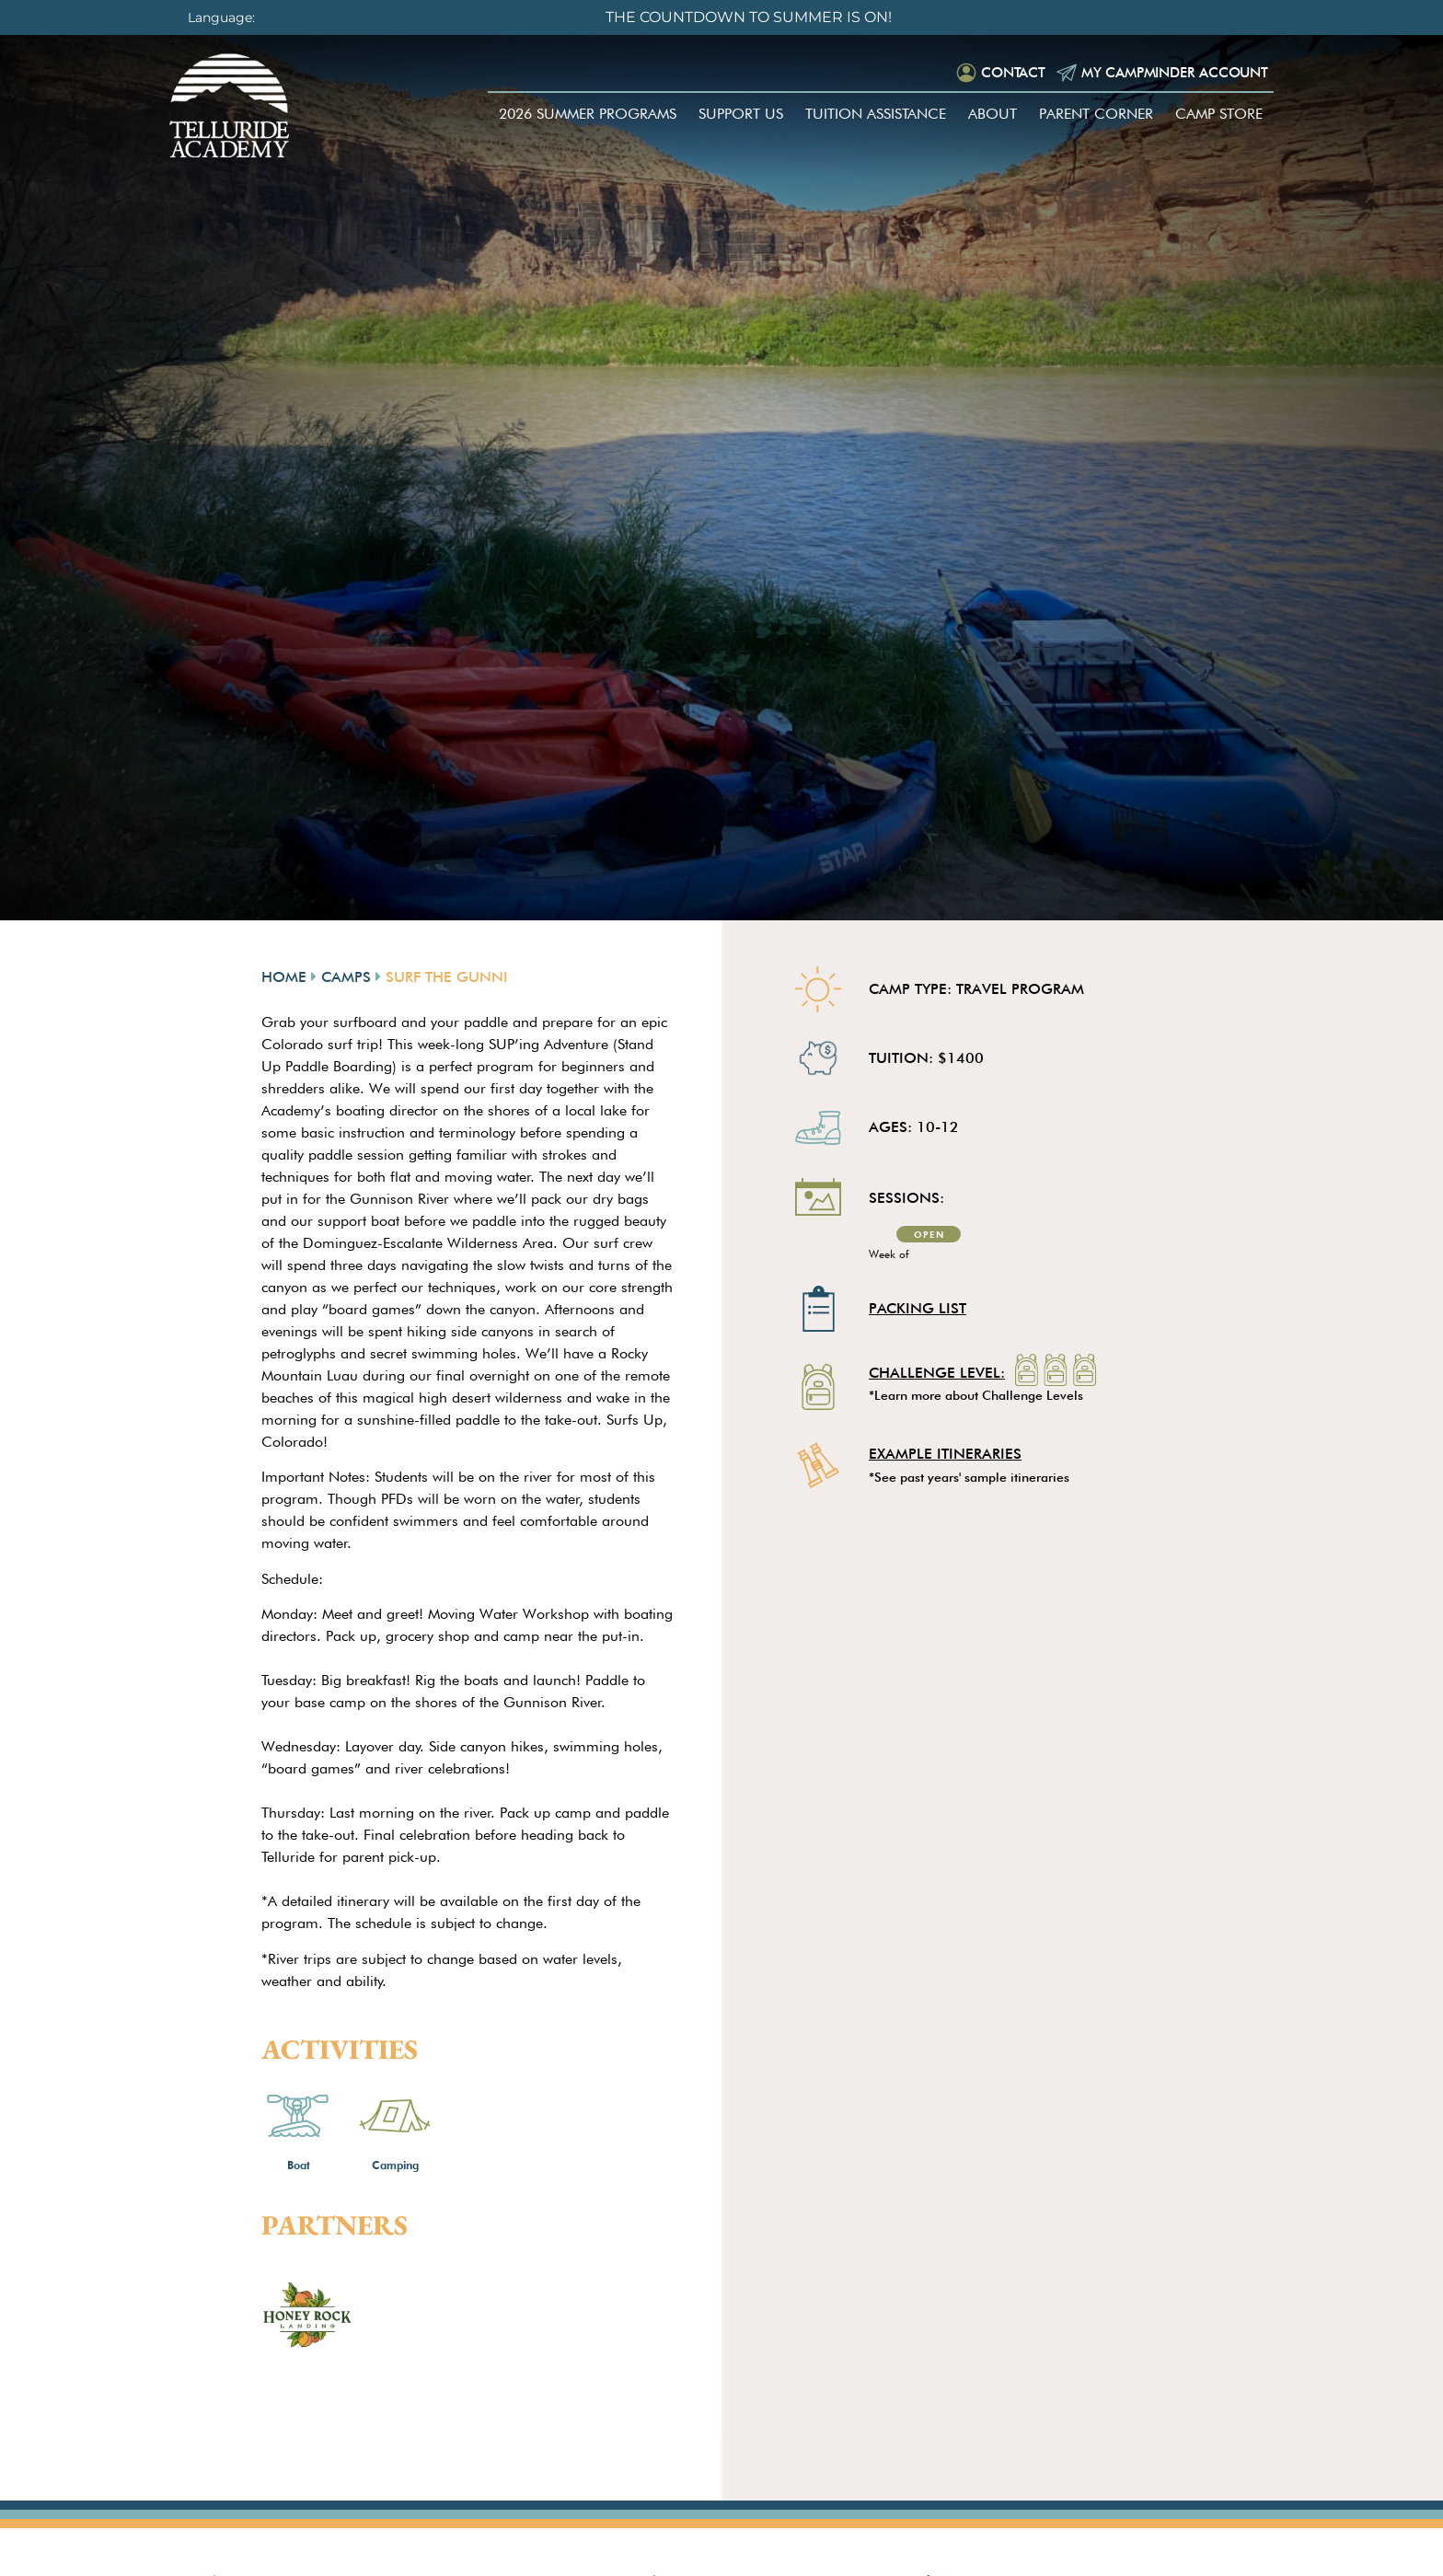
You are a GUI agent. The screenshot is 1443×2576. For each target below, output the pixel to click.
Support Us (740, 118)
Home (283, 977)
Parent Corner (1096, 118)
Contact (992, 74)
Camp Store (1219, 118)
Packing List (917, 1308)
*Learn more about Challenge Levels (976, 1395)
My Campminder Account (1163, 74)
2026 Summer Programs (587, 118)
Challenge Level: (937, 1374)
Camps (346, 977)
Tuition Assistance (875, 118)
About (992, 118)
